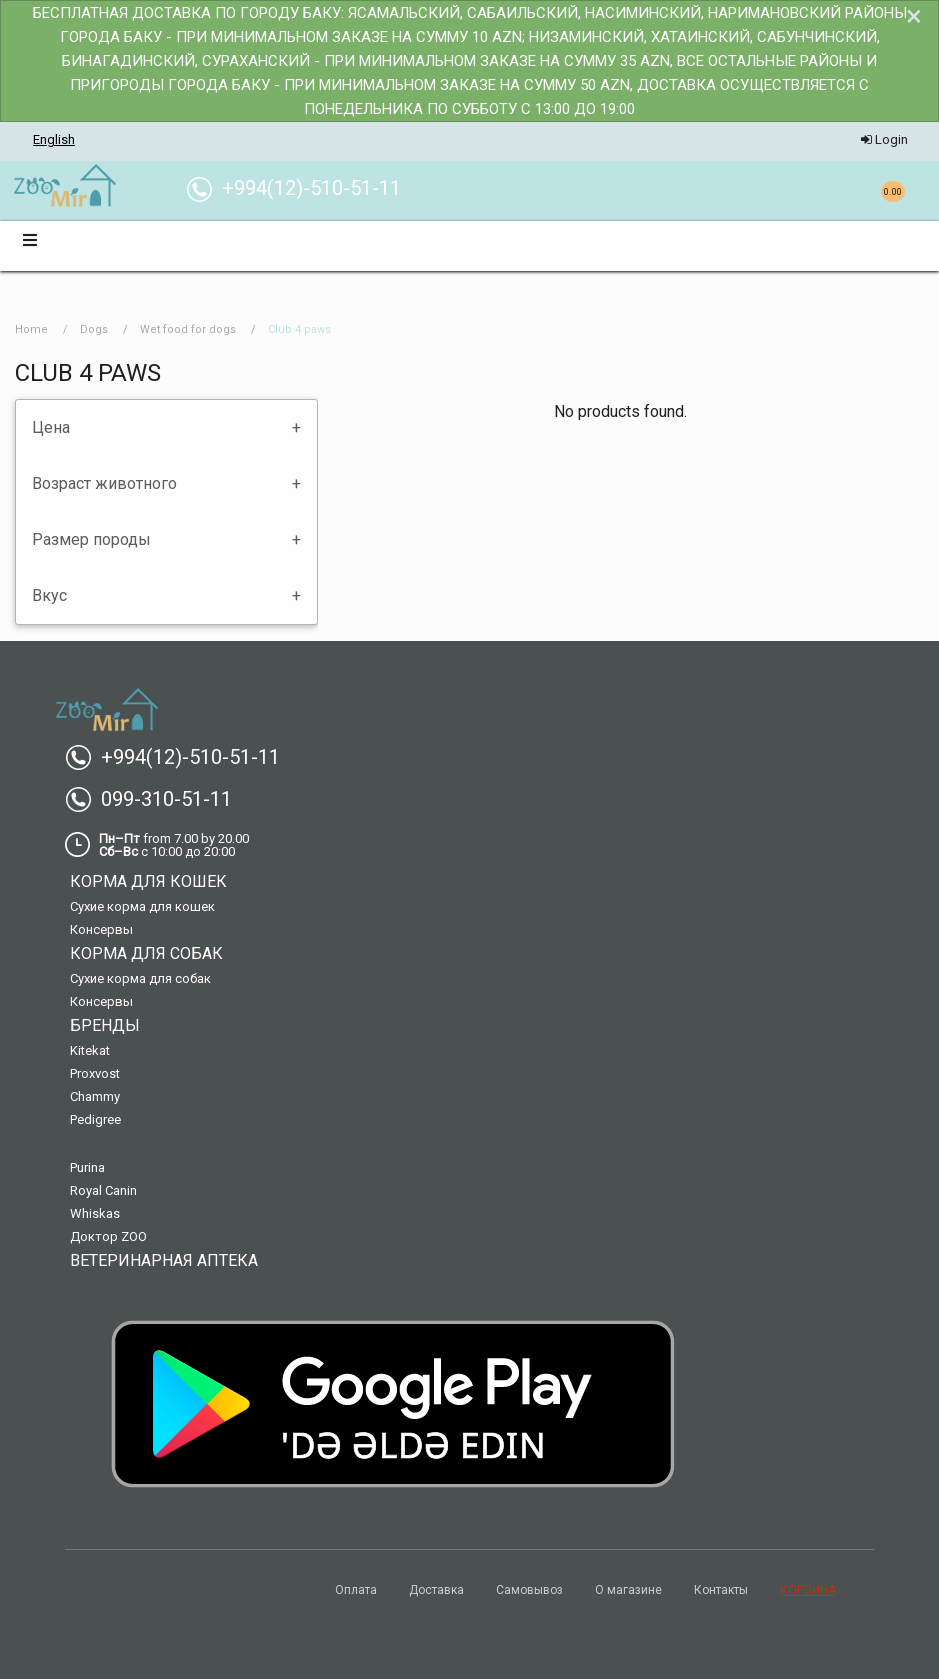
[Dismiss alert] (914, 16)
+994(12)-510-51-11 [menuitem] (301, 188)
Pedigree (95, 1119)
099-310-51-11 (156, 799)
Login (884, 139)
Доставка (436, 1590)
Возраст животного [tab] (104, 483)
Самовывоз (529, 1590)
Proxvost (95, 1073)
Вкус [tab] (49, 595)
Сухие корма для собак (140, 978)
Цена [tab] (51, 427)
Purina (87, 1167)
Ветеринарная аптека (164, 1260)
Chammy (95, 1096)
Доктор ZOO (108, 1236)
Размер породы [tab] (91, 539)
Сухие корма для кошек (142, 906)
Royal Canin (103, 1190)
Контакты (721, 1590)
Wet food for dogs (188, 329)
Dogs (94, 329)
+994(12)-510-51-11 (180, 757)
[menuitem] (64, 187)
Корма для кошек (148, 881)
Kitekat (90, 1050)
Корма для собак (146, 953)
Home (31, 329)
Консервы (101, 929)
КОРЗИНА (808, 1590)
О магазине (628, 1590)
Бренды (105, 1025)
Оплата (356, 1590)
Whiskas (95, 1213)
